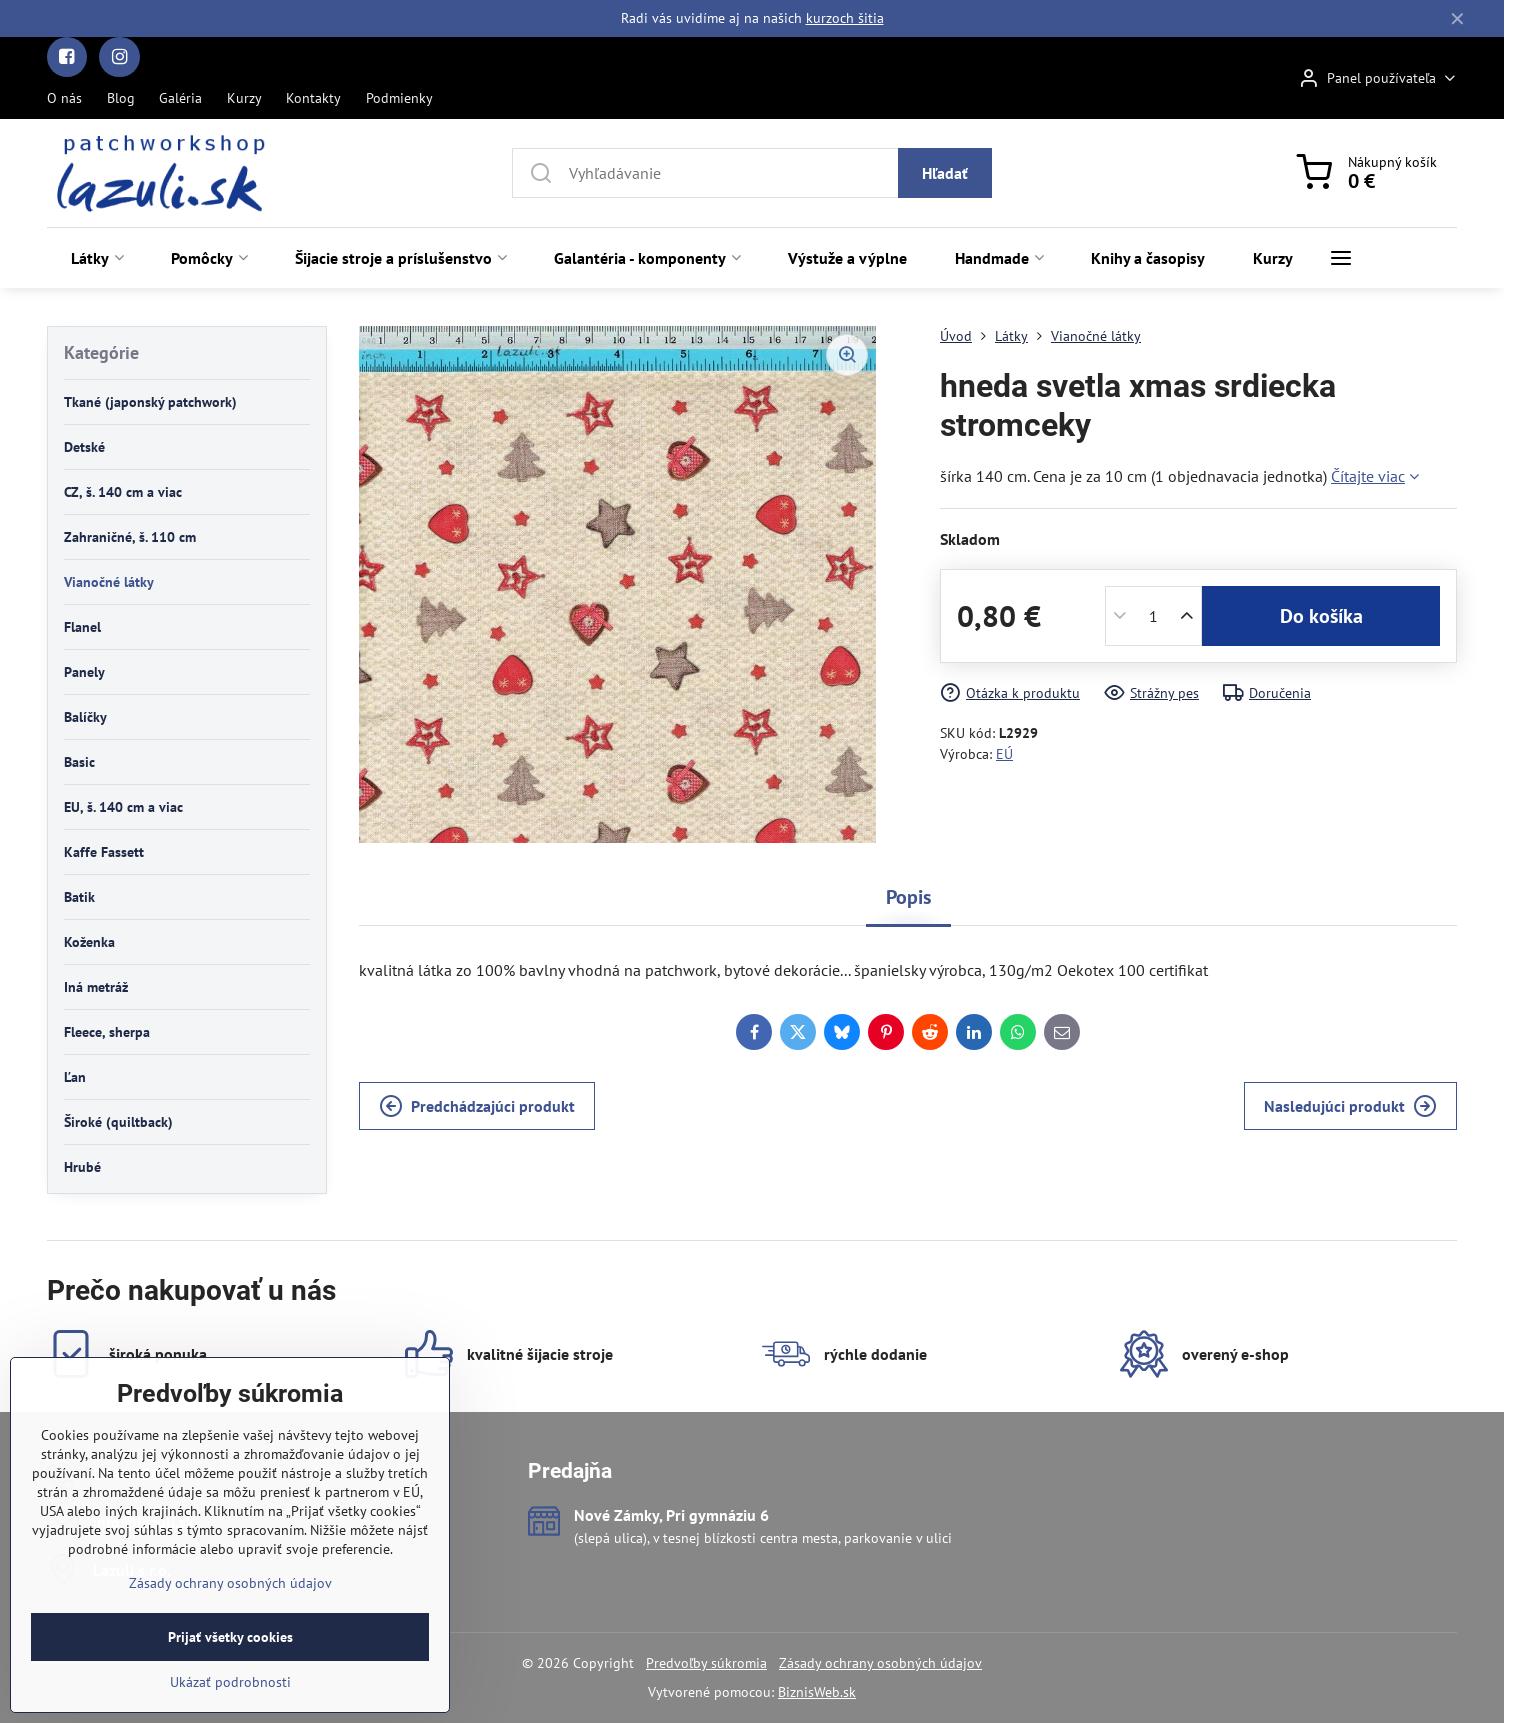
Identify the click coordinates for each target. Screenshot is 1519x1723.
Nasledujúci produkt (1350, 1106)
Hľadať (945, 173)
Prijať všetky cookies (230, 1698)
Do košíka (1321, 616)
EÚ (1004, 754)
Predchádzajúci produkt (477, 1106)
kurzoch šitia (845, 18)
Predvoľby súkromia (706, 1663)
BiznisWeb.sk (817, 1692)
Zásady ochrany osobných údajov (880, 1663)
